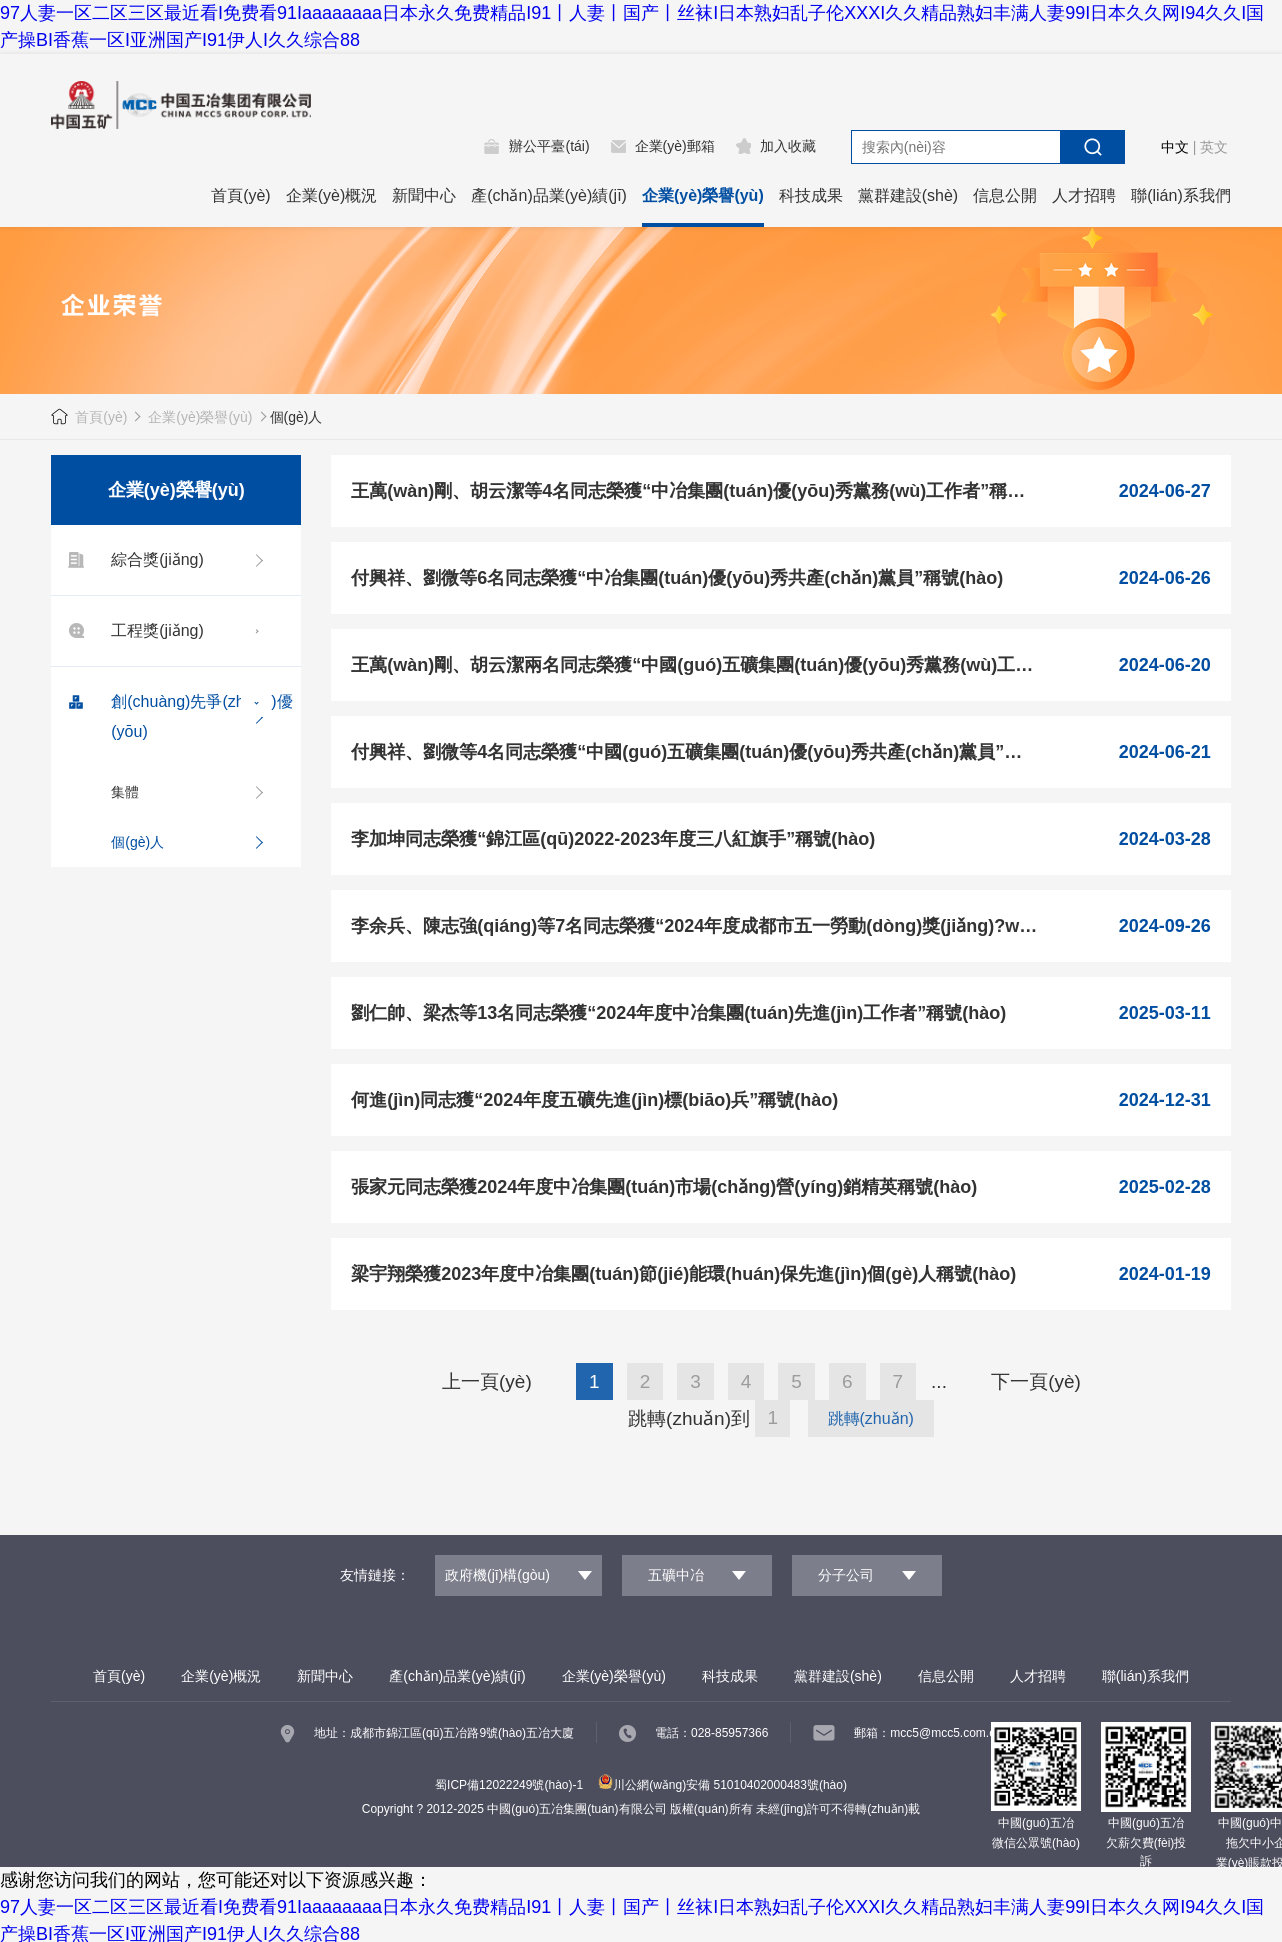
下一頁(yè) (1036, 1381)
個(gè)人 (137, 842)
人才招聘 (1084, 195)
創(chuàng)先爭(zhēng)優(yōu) (176, 713)
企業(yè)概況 (332, 195)
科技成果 (811, 195)
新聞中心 (424, 195)
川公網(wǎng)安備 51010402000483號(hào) (722, 1785)
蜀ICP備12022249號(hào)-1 (509, 1785)
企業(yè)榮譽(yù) (703, 195)
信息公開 (1005, 195)
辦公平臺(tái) (549, 146)
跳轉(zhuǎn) (871, 1418)
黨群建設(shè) (908, 195)
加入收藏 (788, 146)
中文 (1175, 147)
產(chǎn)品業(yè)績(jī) (549, 195)
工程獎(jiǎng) (132, 631)
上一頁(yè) (487, 1381)
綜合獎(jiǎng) (132, 560)
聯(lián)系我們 (1181, 195)
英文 (1214, 147)
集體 (125, 792)
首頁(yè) (241, 195)
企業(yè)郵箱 (675, 146)
